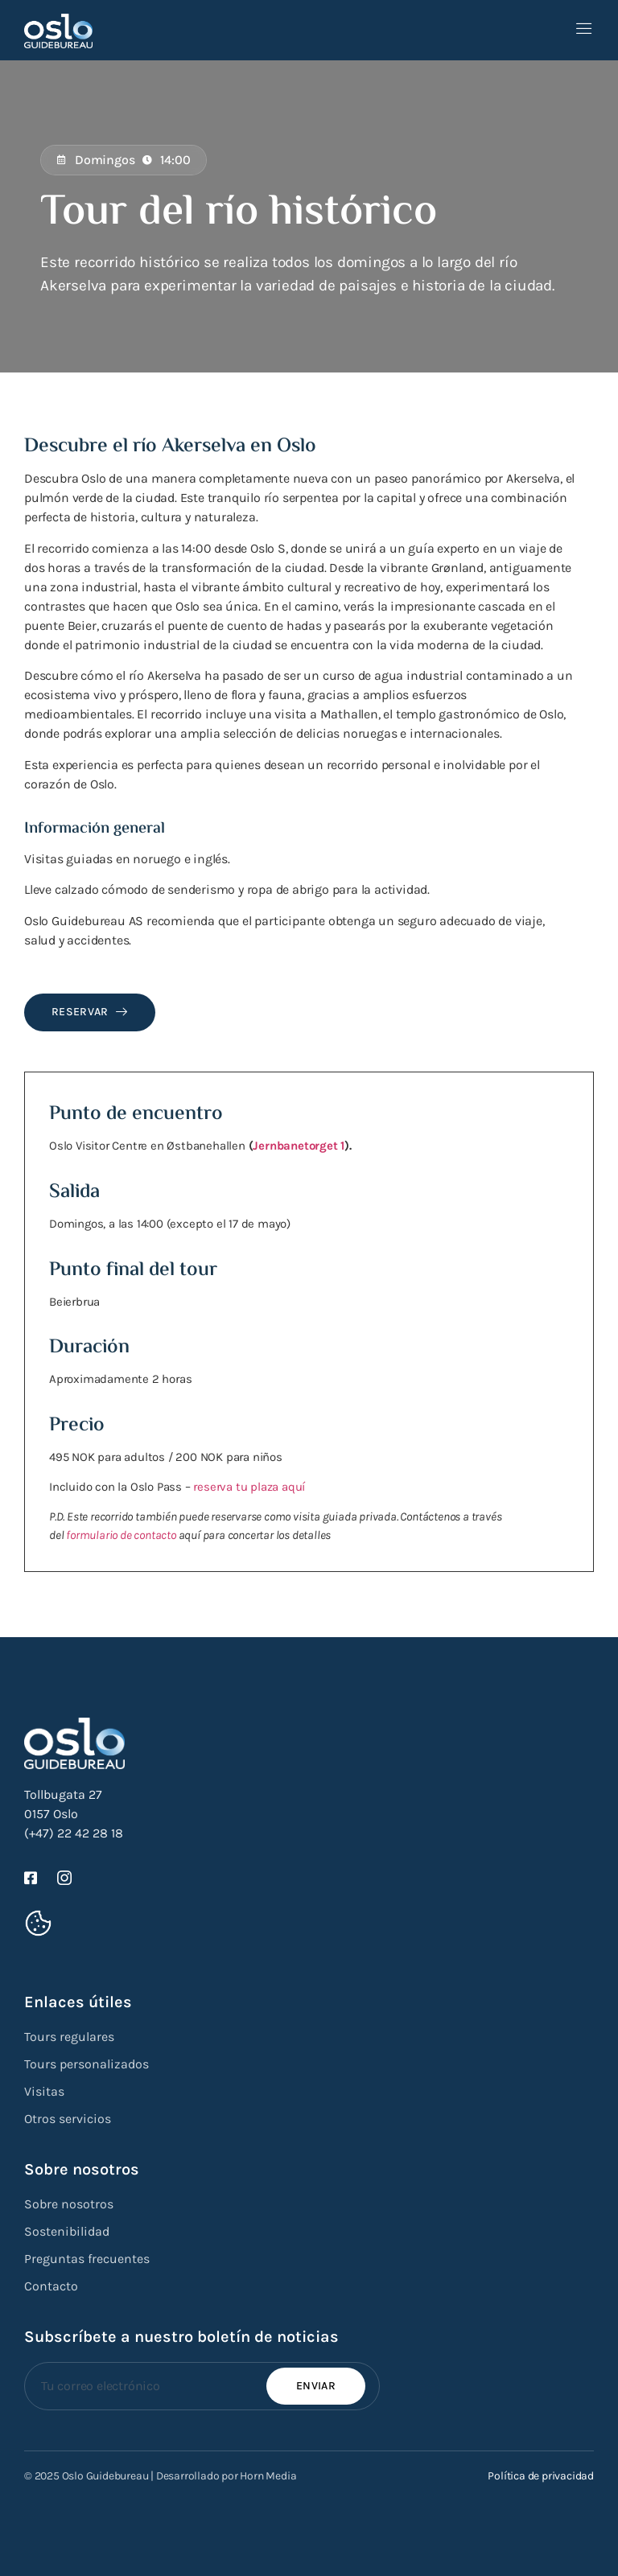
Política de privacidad (541, 2476)
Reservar (90, 1011)
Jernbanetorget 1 (298, 1145)
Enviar (316, 2386)
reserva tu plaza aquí (249, 1486)
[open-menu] (584, 30)
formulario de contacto (121, 1535)
